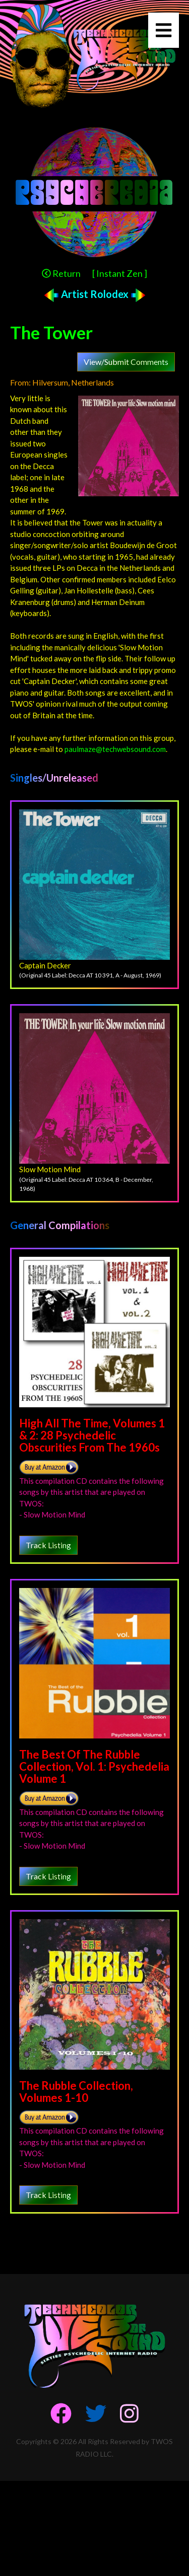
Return (61, 273)
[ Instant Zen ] (119, 273)
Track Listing (48, 1545)
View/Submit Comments (126, 361)
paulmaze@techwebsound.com (115, 748)
